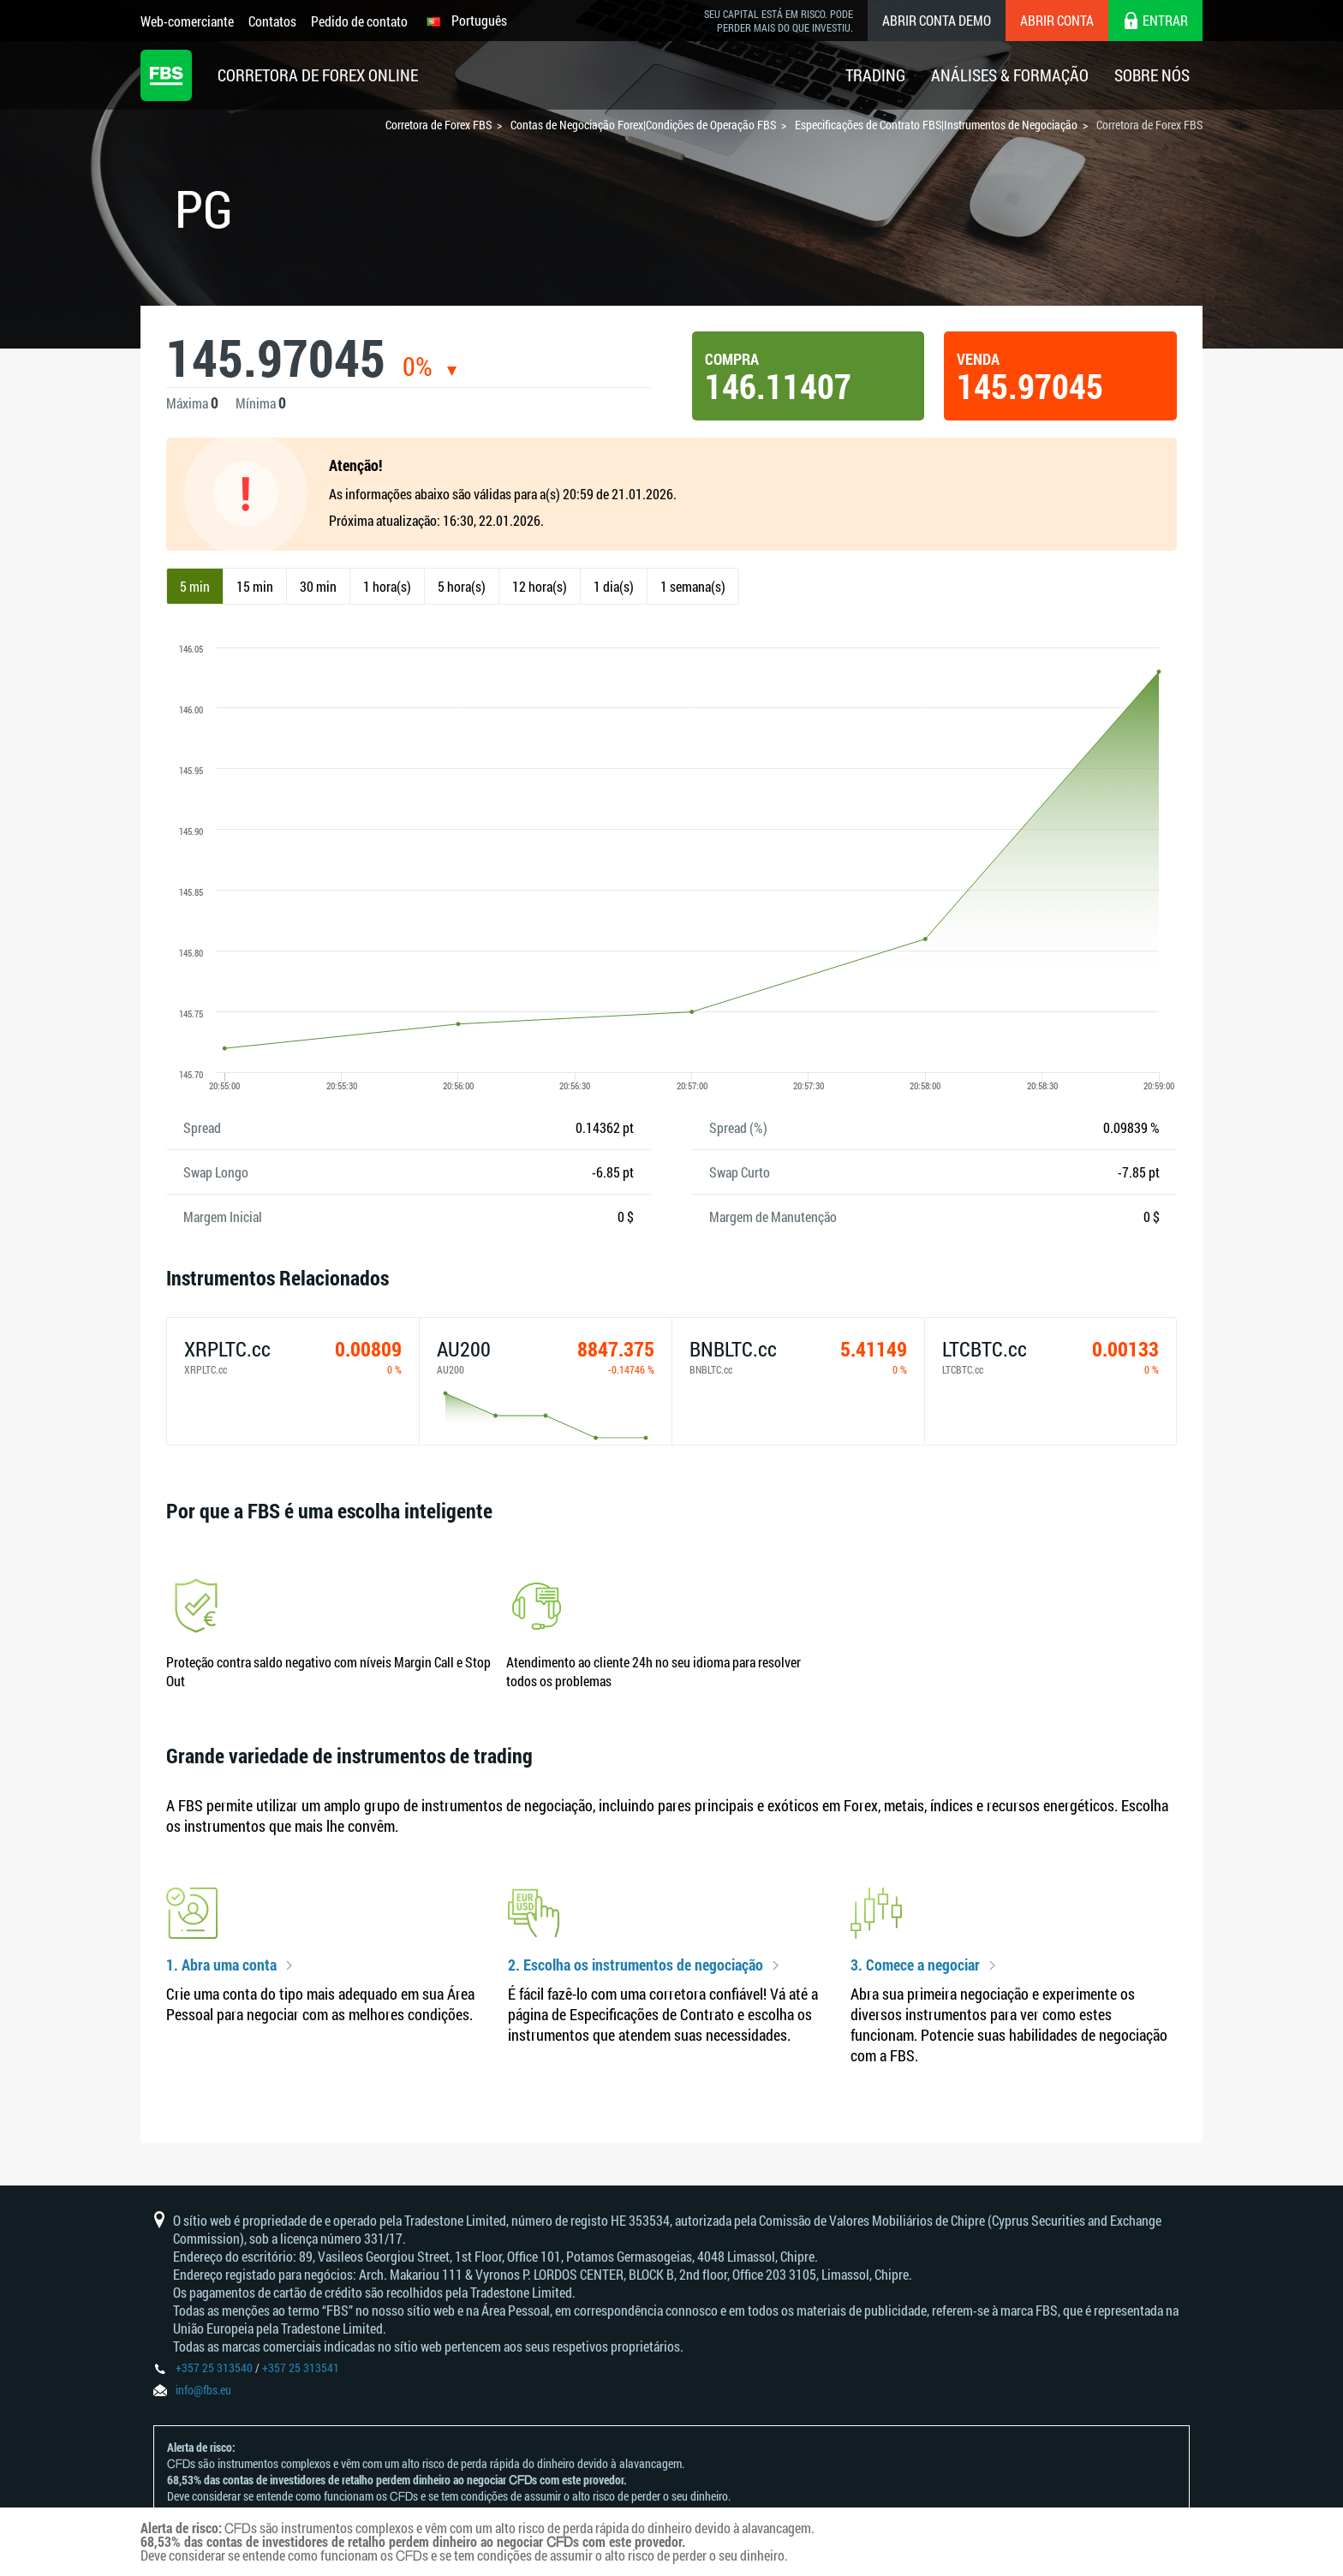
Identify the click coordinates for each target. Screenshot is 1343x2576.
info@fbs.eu (203, 2390)
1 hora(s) (387, 586)
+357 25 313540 (214, 2367)
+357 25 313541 (300, 2367)
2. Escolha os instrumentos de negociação (635, 1965)
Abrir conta (1057, 20)
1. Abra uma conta (221, 1965)
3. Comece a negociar (915, 1965)
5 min (195, 586)
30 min (318, 586)
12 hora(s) (539, 586)
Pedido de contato (359, 21)
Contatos (272, 21)
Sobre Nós (1152, 75)
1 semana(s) (692, 586)
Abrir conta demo (936, 20)
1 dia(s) (614, 586)
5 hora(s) (462, 586)
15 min (254, 586)
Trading (875, 75)
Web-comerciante (187, 21)
